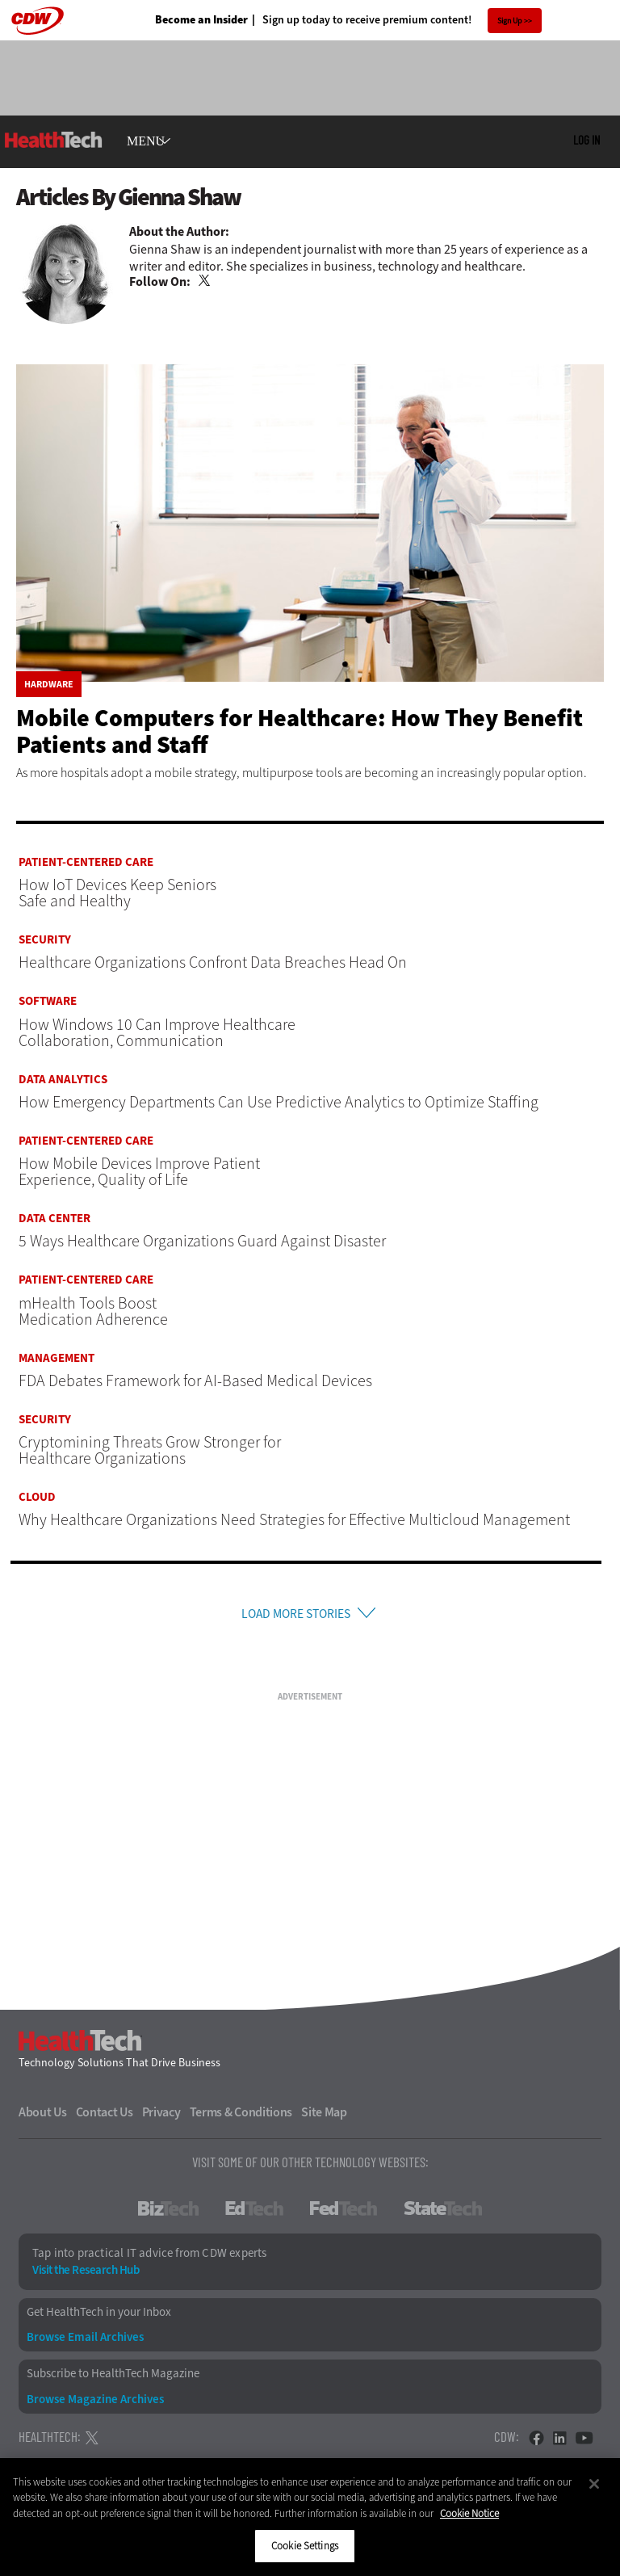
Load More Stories (295, 1616)
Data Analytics (63, 1080)
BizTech (168, 2214)
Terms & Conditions (241, 2118)
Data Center (54, 1218)
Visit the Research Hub (85, 2276)
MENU (146, 141)
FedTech (343, 2214)
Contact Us (104, 2118)
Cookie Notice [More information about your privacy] (469, 2513)
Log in (586, 139)
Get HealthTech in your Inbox (99, 2318)
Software (48, 1001)
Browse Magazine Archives (95, 2404)
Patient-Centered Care (86, 862)
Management (56, 1358)
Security (45, 940)
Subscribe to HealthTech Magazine (113, 2379)
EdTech (254, 2214)
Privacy (161, 2118)
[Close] (594, 2484)
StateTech (443, 2214)
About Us (43, 2118)
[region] (310, 2517)
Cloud (37, 1497)
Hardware (48, 684)
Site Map (324, 2118)
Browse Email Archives (85, 2343)
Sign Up (509, 20)
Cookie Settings (304, 2546)
